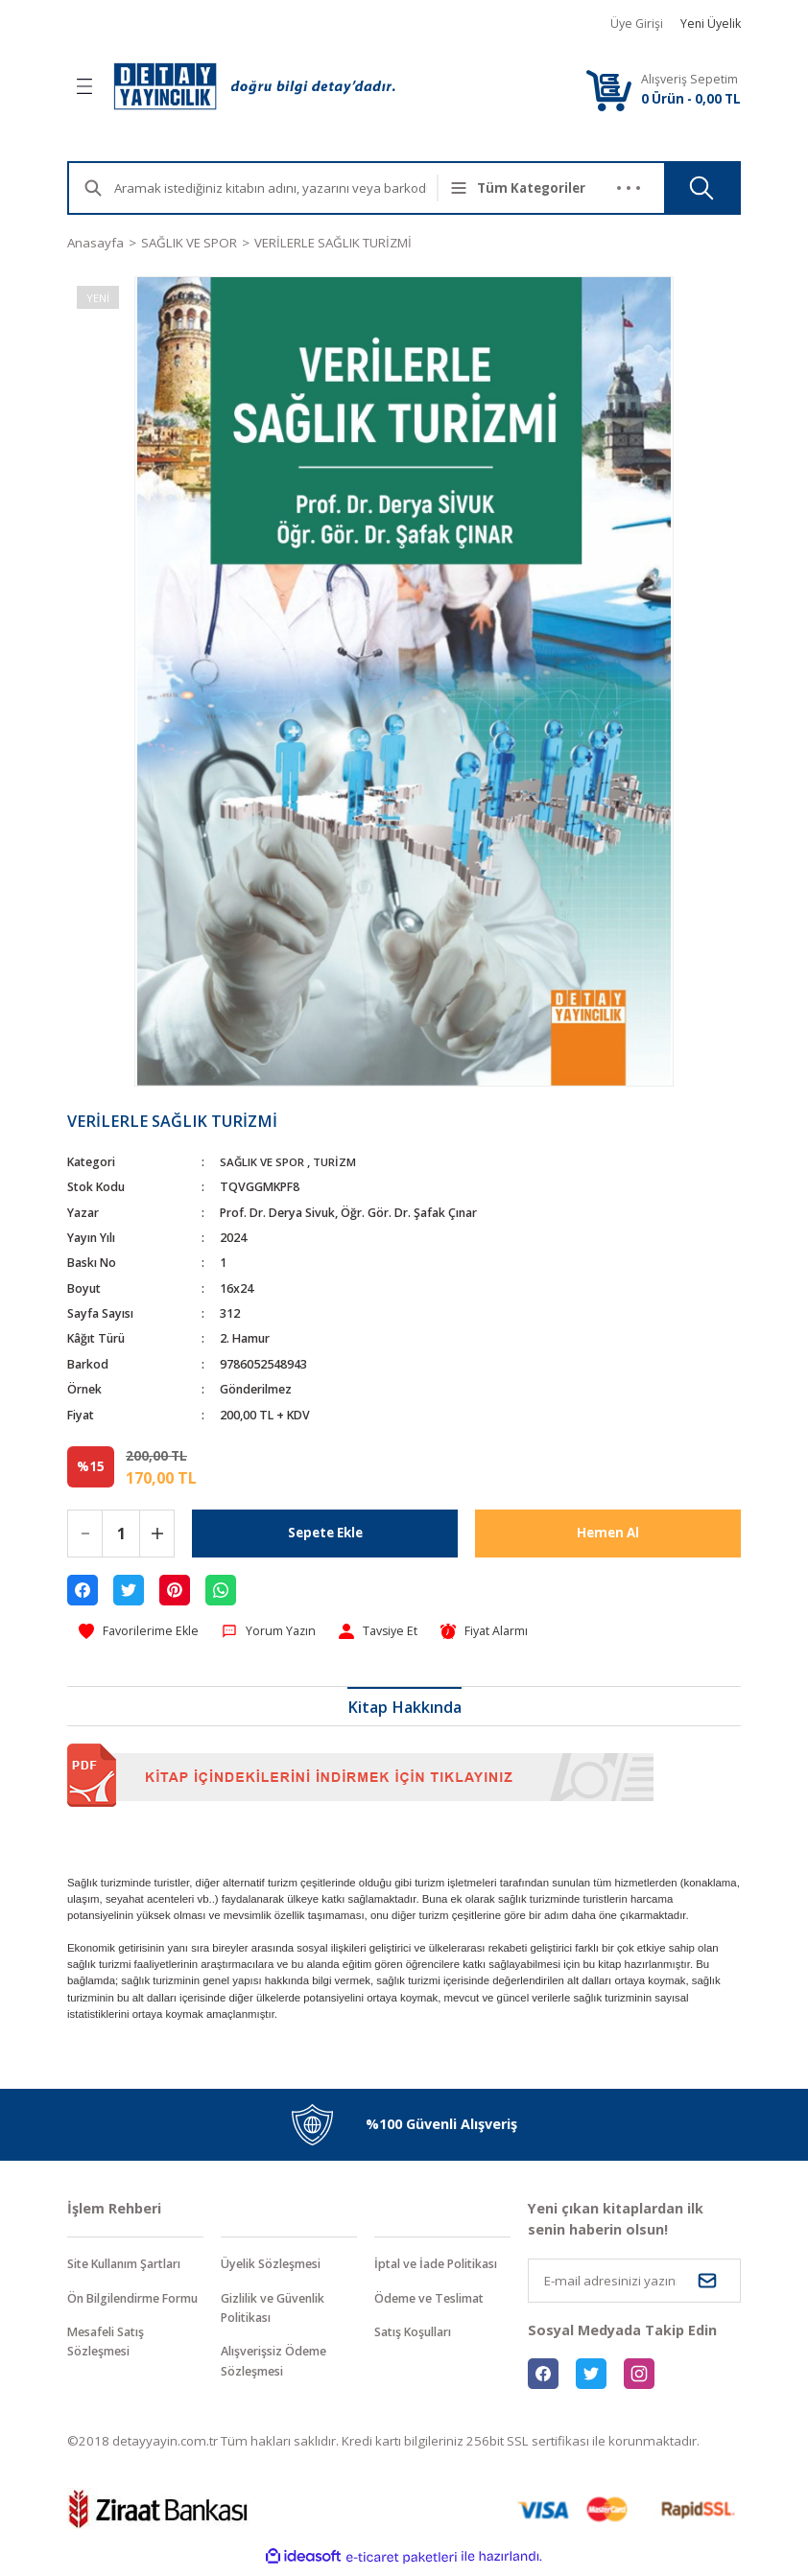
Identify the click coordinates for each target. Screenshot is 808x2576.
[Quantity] (121, 1533)
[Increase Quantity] (157, 1533)
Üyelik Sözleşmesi (276, 2266)
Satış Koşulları (418, 2335)
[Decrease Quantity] (85, 1533)
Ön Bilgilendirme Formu (121, 2311)
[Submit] (707, 2282)
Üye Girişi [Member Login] (636, 23)
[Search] (286, 188)
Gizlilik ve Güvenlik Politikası (281, 2311)
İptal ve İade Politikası (442, 2266)
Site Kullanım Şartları (133, 2266)
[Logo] (254, 86)
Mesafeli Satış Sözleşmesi (110, 2365)
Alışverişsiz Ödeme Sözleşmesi (280, 2365)
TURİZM (339, 1162)
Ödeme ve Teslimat (434, 2300)
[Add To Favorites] (141, 1632)
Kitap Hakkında (404, 1709)
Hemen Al (608, 1533)
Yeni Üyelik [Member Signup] (710, 23)
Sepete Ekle (325, 1533)
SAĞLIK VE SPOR (263, 1162)
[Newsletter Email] (634, 2282)
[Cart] (608, 89)
